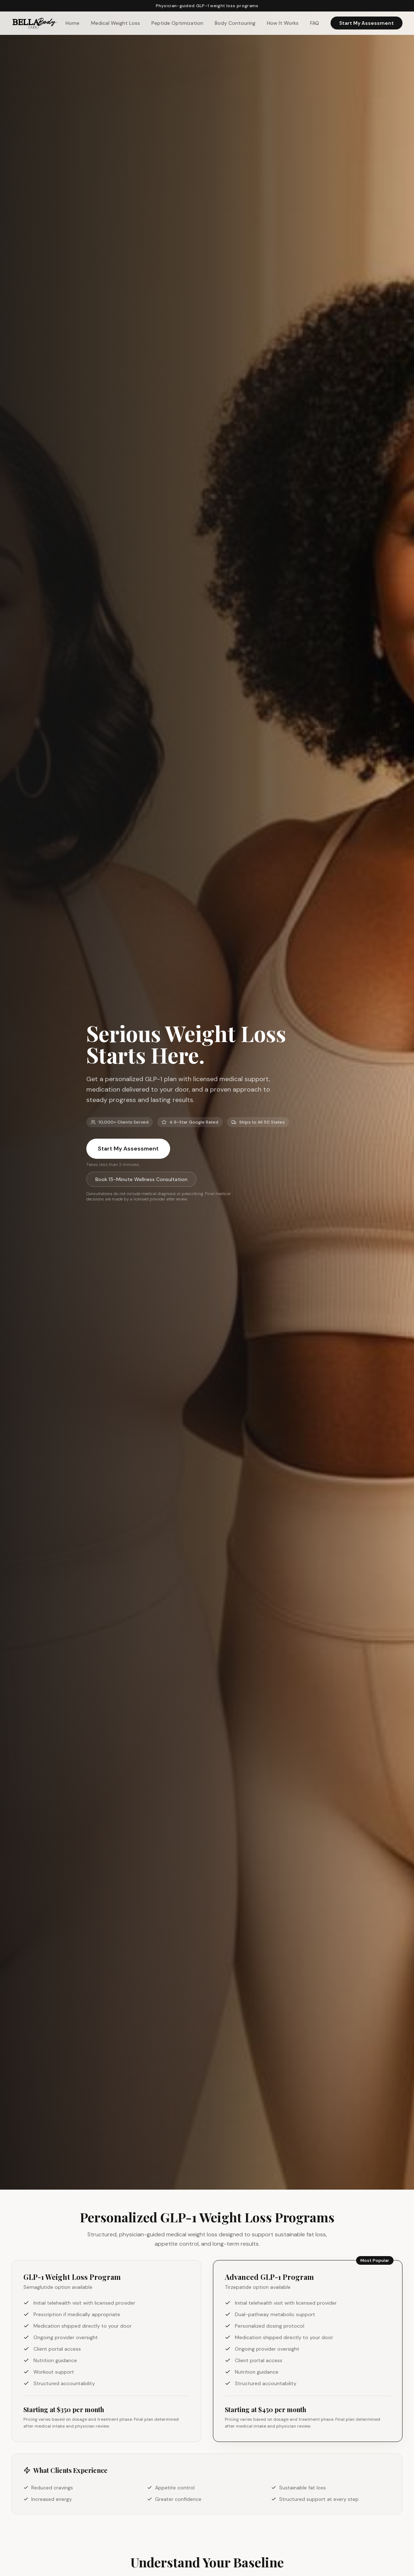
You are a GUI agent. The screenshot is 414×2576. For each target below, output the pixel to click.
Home (72, 23)
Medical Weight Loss (115, 23)
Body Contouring (235, 23)
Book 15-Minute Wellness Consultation (141, 1179)
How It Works (283, 23)
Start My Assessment (366, 23)
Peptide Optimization (177, 23)
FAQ (314, 23)
